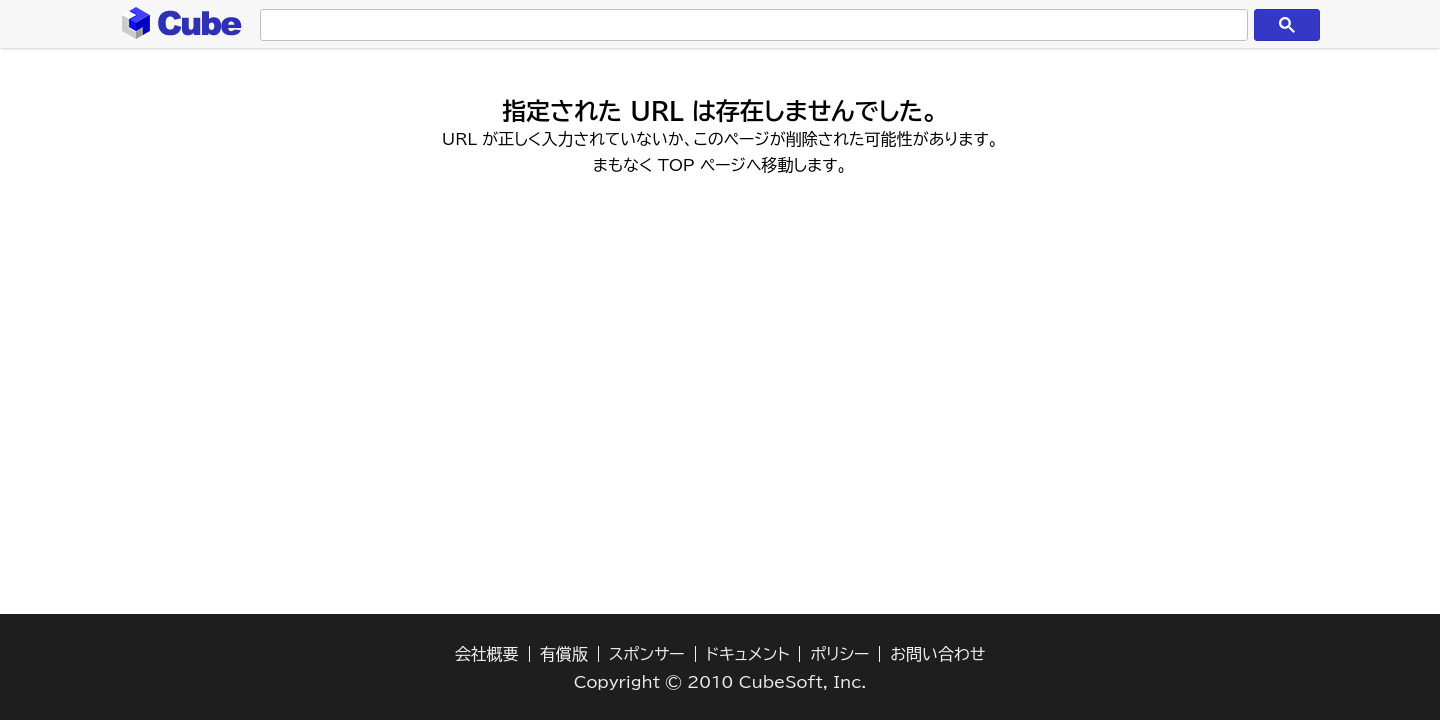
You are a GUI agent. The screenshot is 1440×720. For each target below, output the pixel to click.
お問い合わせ (937, 654)
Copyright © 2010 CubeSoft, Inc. (720, 682)
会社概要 (487, 654)
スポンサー (647, 654)
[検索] (750, 25)
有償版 (564, 654)
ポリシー (839, 654)
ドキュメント (748, 654)
